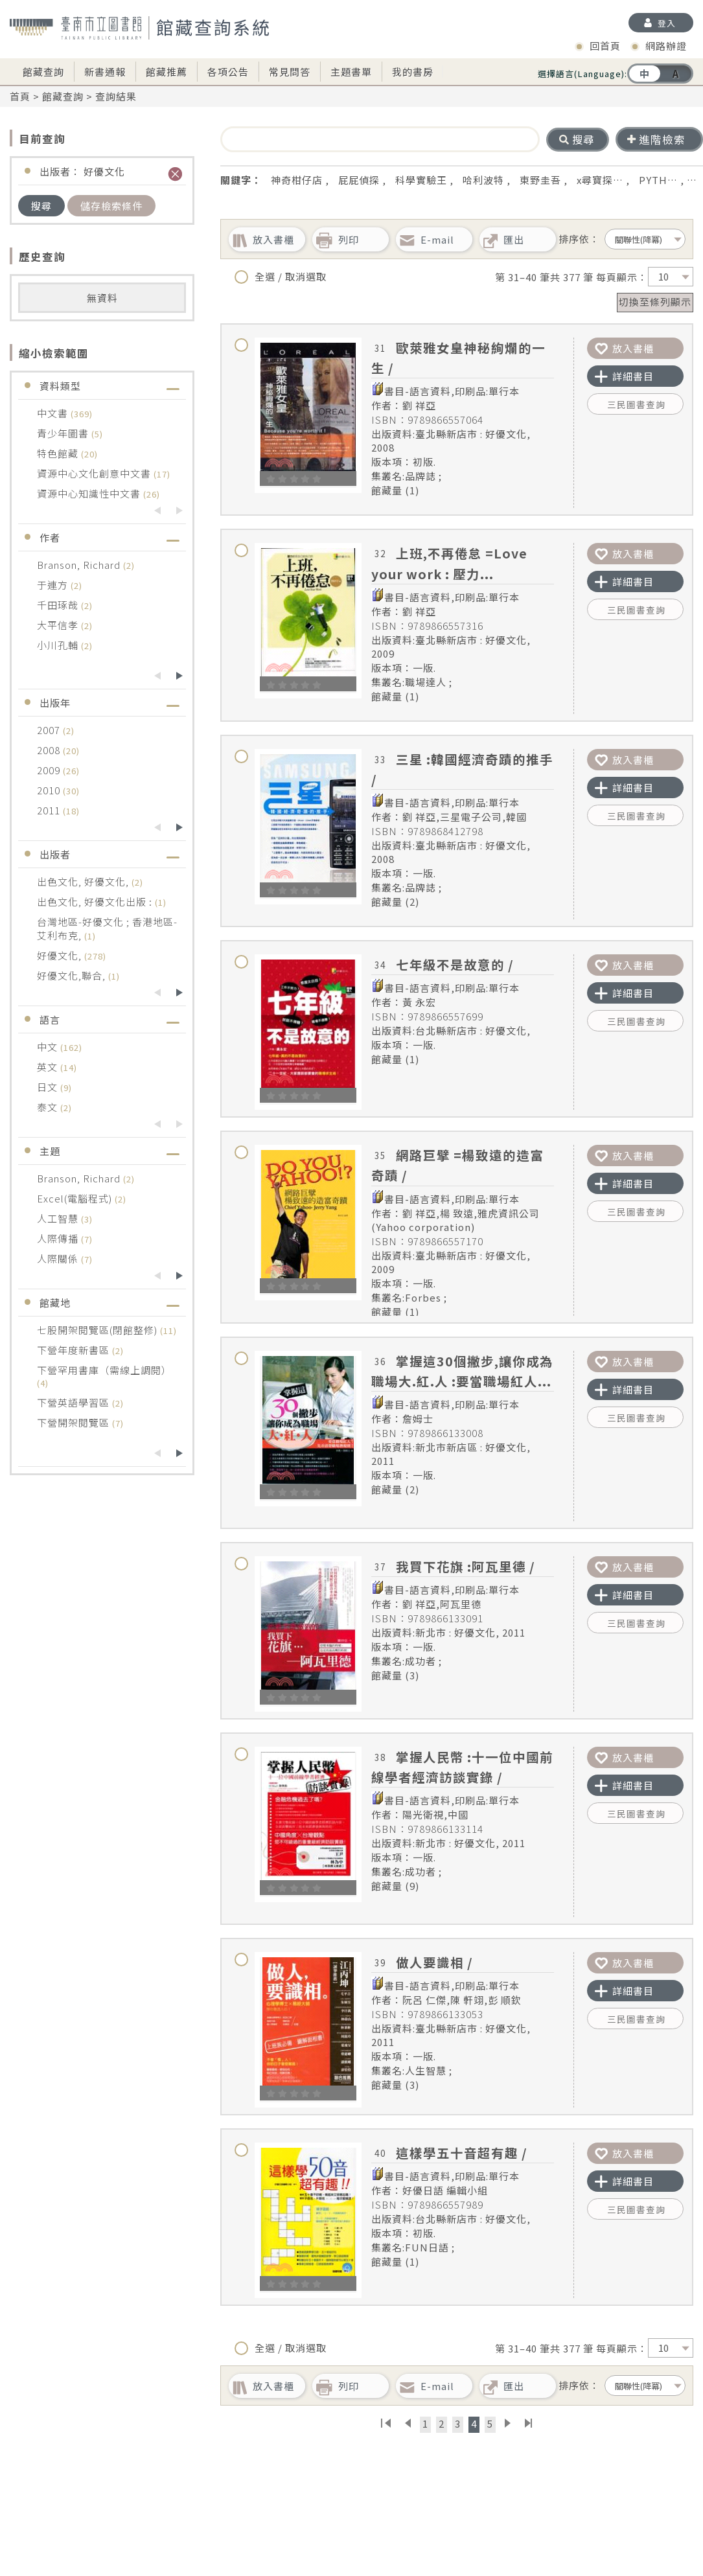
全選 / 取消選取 (281, 277)
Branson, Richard (80, 564)
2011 (50, 810)
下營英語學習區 (74, 1402)
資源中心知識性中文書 (90, 493)
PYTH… (658, 180)
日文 (48, 1087)
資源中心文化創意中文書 (95, 473)
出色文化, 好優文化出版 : (96, 901)
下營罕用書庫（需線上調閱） (104, 1370)
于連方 (54, 585)
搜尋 (41, 206)
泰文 (48, 1107)
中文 (48, 1046)
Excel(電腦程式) (76, 1198)
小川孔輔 (59, 645)
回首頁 (605, 45)
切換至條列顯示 (655, 301)
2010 (50, 790)
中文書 (54, 413)
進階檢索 (656, 139)
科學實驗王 (421, 180)
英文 (48, 1067)
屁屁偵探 (359, 180)
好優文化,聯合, (72, 975)
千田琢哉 (59, 605)
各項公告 (228, 71)
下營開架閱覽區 (74, 1422)
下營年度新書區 (74, 1350)
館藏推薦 (166, 71)
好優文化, (60, 955)
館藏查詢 (43, 71)
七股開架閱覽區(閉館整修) (98, 1330)
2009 (50, 770)
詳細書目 (624, 376)
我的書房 (412, 71)
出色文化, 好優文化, (84, 881)
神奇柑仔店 (297, 180)
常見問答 (289, 71)
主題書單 (351, 71)
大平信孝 (59, 625)
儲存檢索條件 (111, 206)
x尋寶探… (600, 180)
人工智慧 (59, 1218)
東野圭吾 (540, 180)
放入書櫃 (624, 348)
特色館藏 (59, 453)
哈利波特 (483, 180)
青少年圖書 (64, 433)
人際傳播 (59, 1238)
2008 (50, 750)
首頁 (20, 96)
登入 (667, 23)
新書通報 (105, 71)
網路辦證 (666, 45)
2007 (50, 730)
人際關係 (59, 1258)
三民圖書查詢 (636, 404)
